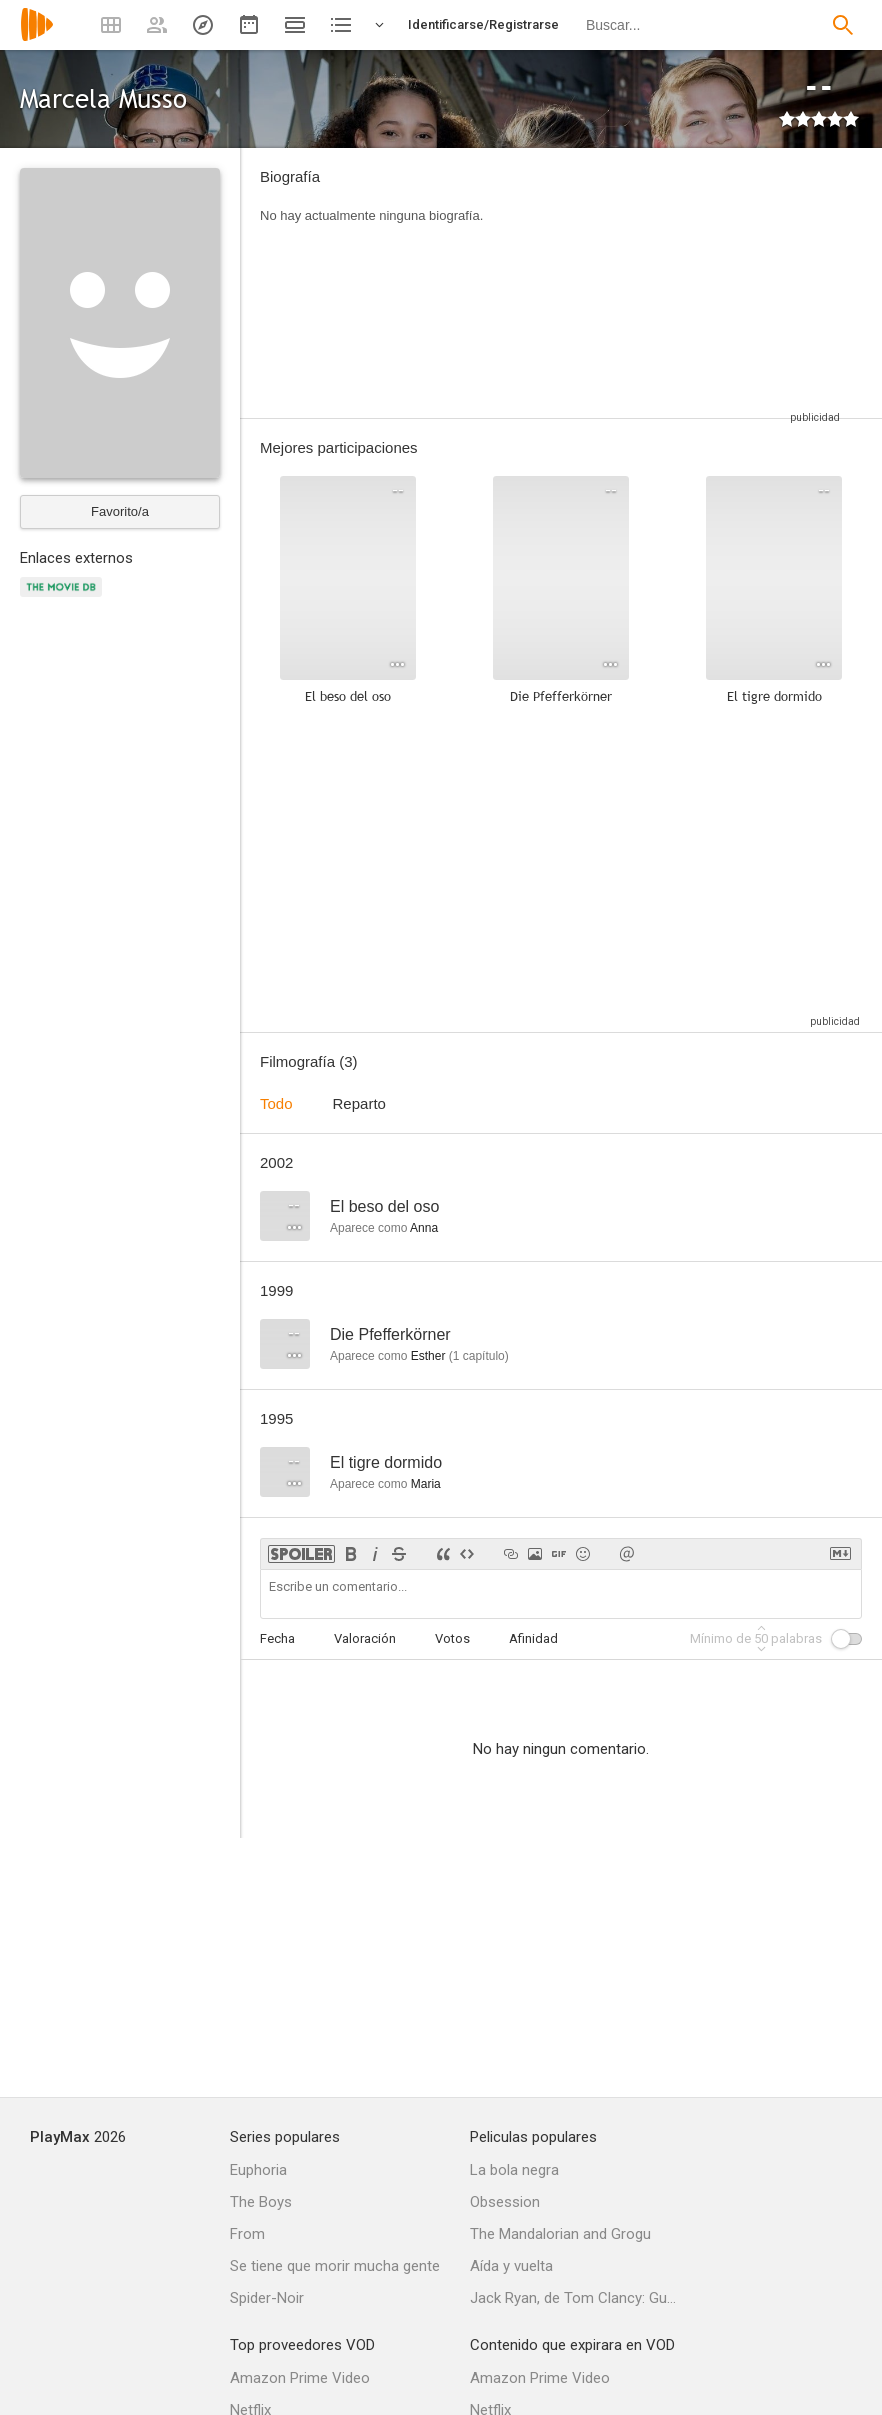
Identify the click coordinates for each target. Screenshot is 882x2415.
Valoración (365, 1638)
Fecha (277, 1638)
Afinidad (533, 1638)
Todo (276, 1103)
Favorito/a (120, 511)
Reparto (359, 1103)
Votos (452, 1638)
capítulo (479, 1356)
